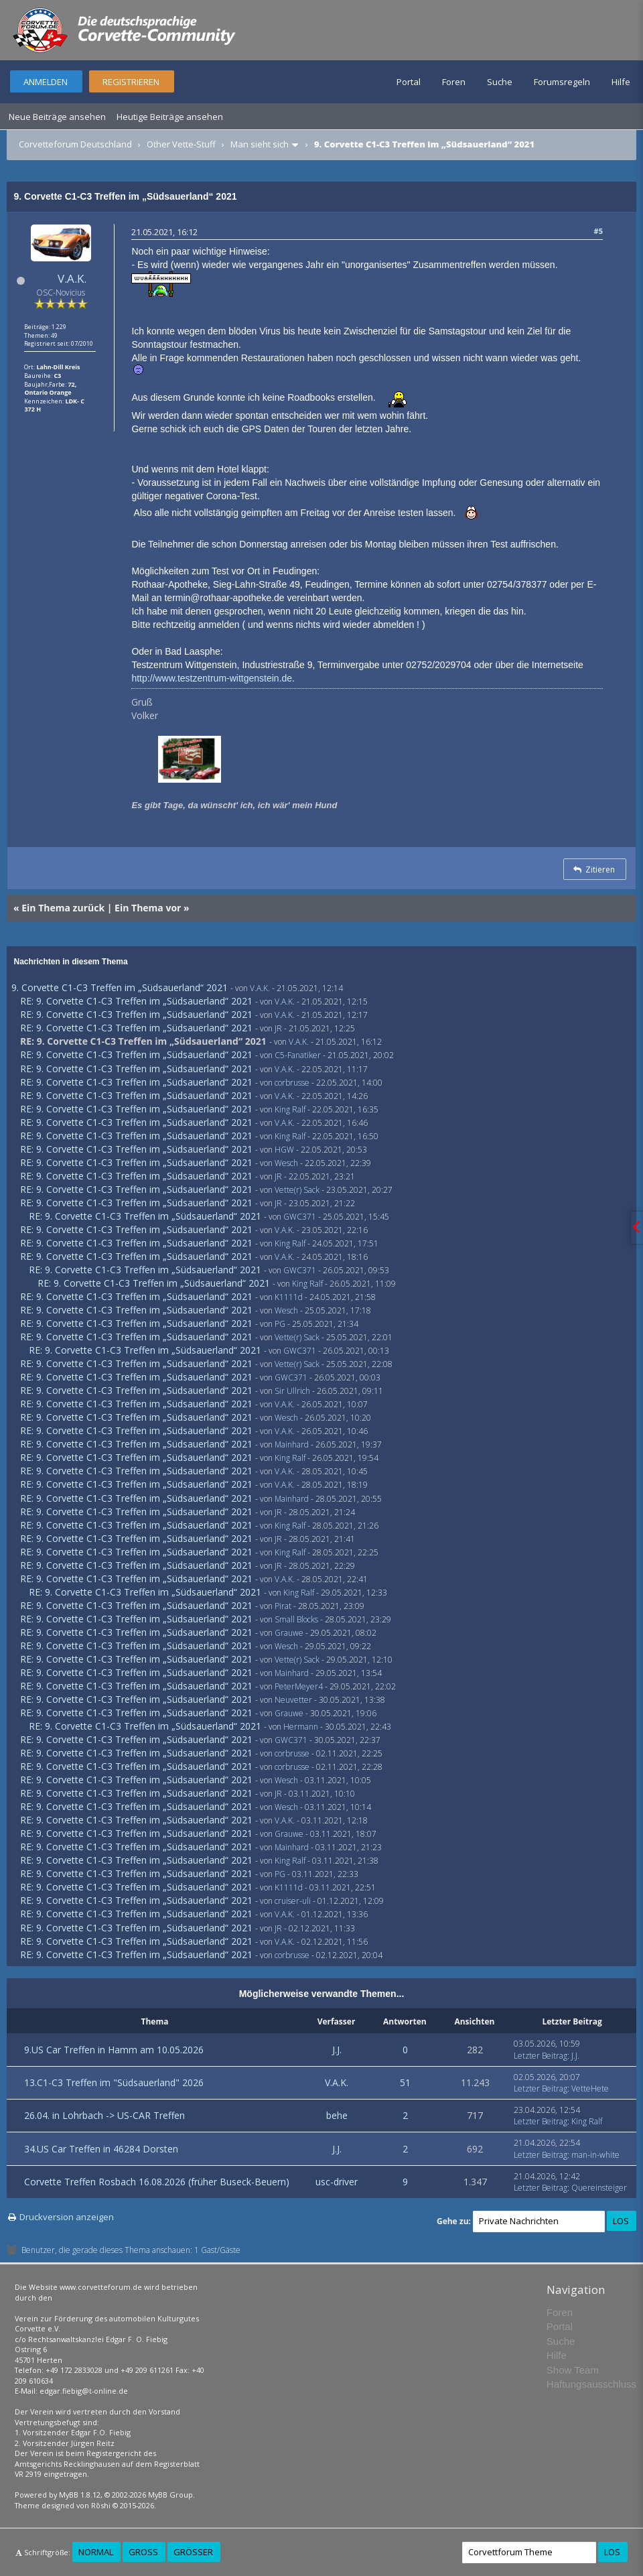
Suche (499, 82)
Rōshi (101, 2505)
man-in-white (595, 2155)
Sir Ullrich (292, 1391)
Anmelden (45, 82)
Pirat (283, 1606)
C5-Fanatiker (298, 1055)
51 (405, 2082)
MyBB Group (170, 2495)
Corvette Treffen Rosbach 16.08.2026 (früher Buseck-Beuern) (156, 2181)
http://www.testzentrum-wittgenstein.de (211, 678)
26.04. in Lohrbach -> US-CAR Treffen (104, 2115)
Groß (143, 2552)
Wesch (286, 1163)
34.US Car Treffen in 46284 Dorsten (101, 2148)
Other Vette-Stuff (181, 144)
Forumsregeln (562, 82)
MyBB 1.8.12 (79, 2495)
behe (337, 2115)
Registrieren (130, 82)
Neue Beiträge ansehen (57, 117)
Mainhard (292, 1444)
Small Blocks (296, 1619)
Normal (95, 2552)
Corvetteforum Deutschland (75, 144)
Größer (193, 2552)
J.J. (337, 2049)
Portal (409, 82)
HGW (284, 1149)
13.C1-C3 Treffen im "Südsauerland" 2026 (114, 2082)
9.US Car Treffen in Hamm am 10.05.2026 (114, 2049)
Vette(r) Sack (297, 1190)
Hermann (300, 1726)
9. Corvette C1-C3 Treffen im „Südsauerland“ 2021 (119, 987)
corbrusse (292, 1082)
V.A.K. (72, 278)
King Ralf (290, 1109)
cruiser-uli (293, 1901)
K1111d (289, 1297)
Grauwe (289, 1632)
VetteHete (590, 2088)
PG (280, 1324)
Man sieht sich (259, 144)
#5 (598, 231)
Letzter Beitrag (540, 2055)
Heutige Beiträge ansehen (170, 117)
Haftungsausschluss (591, 2384)
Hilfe (621, 82)
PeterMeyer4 (299, 1686)
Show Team (573, 2370)
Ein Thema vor (148, 907)
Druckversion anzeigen (66, 2217)
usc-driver (336, 2181)
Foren (454, 82)
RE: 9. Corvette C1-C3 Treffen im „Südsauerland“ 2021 (136, 1000)
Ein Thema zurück (62, 907)
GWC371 (299, 1216)
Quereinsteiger (599, 2187)
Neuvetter (293, 1699)
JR (278, 1028)
